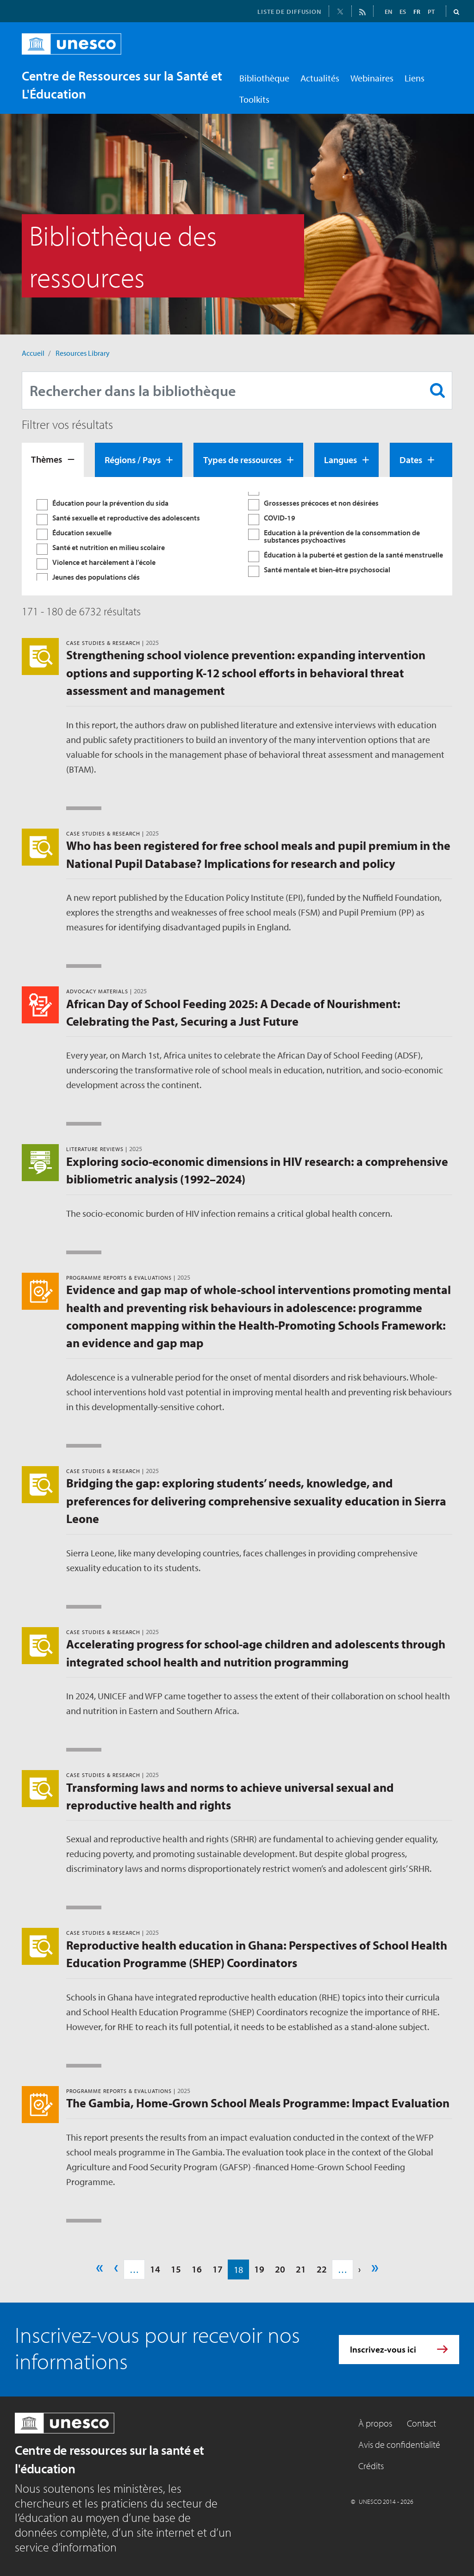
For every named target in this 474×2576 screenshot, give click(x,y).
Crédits (371, 2465)
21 (301, 2269)
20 (280, 2269)
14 (155, 2269)
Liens (414, 78)
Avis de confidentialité (399, 2444)
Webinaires (371, 78)
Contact (421, 2423)
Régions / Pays (133, 459)
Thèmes (46, 459)
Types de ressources (242, 459)
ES (402, 11)
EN (388, 11)
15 (176, 2269)
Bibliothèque (264, 78)
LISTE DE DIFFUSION (289, 11)
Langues (340, 459)
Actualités (319, 78)
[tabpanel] (237, 536)
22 (322, 2269)
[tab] (53, 460)
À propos (375, 2423)
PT (431, 11)
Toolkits (254, 99)
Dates (410, 459)
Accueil (33, 353)
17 (217, 2269)
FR (416, 11)
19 (259, 2269)
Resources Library (83, 353)
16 (197, 2269)
